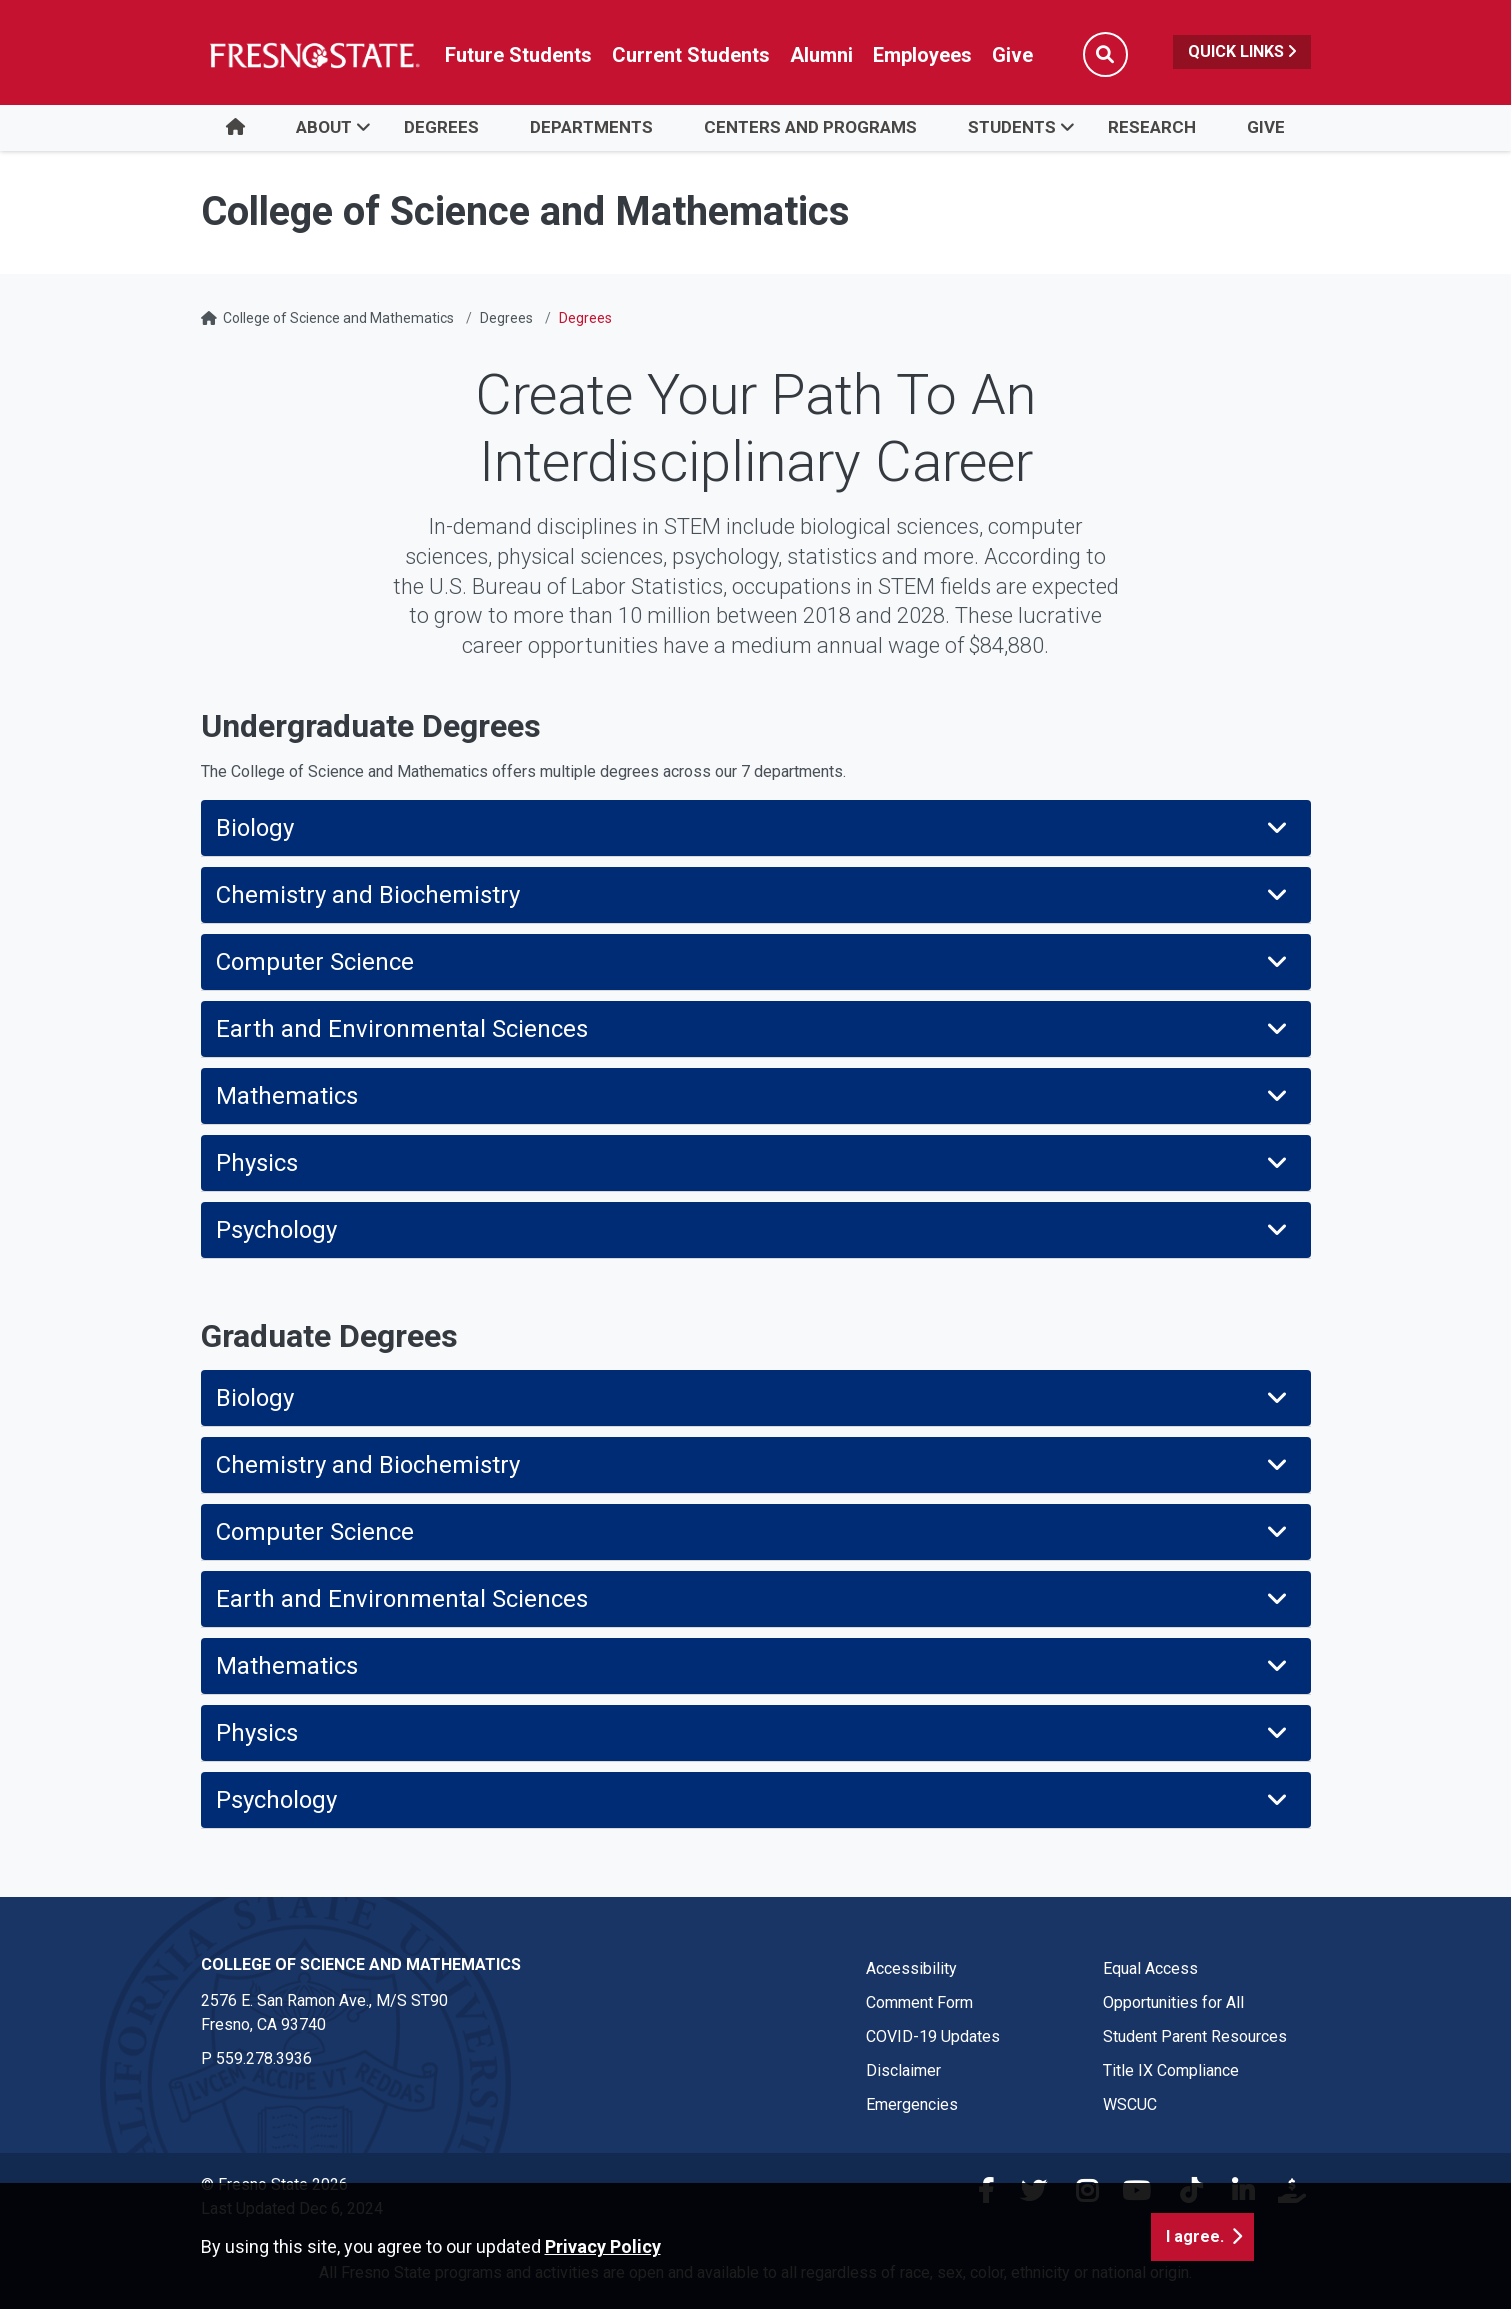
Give (1266, 127)
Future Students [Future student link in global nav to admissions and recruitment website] (518, 55)
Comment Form (919, 2002)
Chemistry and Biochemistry (753, 895)
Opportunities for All (1173, 2002)
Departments (591, 127)
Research (1152, 127)
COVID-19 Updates (933, 2036)
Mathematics (753, 1096)
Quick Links (1242, 51)
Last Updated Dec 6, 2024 (292, 2208)
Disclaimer (903, 2070)
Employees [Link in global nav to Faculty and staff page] (922, 55)
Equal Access (1150, 1968)
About (324, 127)
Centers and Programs (810, 127)
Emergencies (912, 2104)
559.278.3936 (264, 2058)
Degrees (441, 127)
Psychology (753, 1230)
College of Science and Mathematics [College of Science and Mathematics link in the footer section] (361, 1964)
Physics (753, 1163)
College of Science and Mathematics (338, 318)
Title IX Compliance (1171, 2070)
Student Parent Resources (1195, 2036)
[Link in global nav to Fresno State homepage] (313, 55)
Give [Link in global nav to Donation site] (1012, 55)
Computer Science (753, 962)
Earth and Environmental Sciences (753, 1029)
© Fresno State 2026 (274, 2184)
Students (1012, 127)
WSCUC (1130, 2104)
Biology (753, 828)
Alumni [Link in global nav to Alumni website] (821, 55)
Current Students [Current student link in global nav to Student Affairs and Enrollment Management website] (691, 55)
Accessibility (911, 1968)
